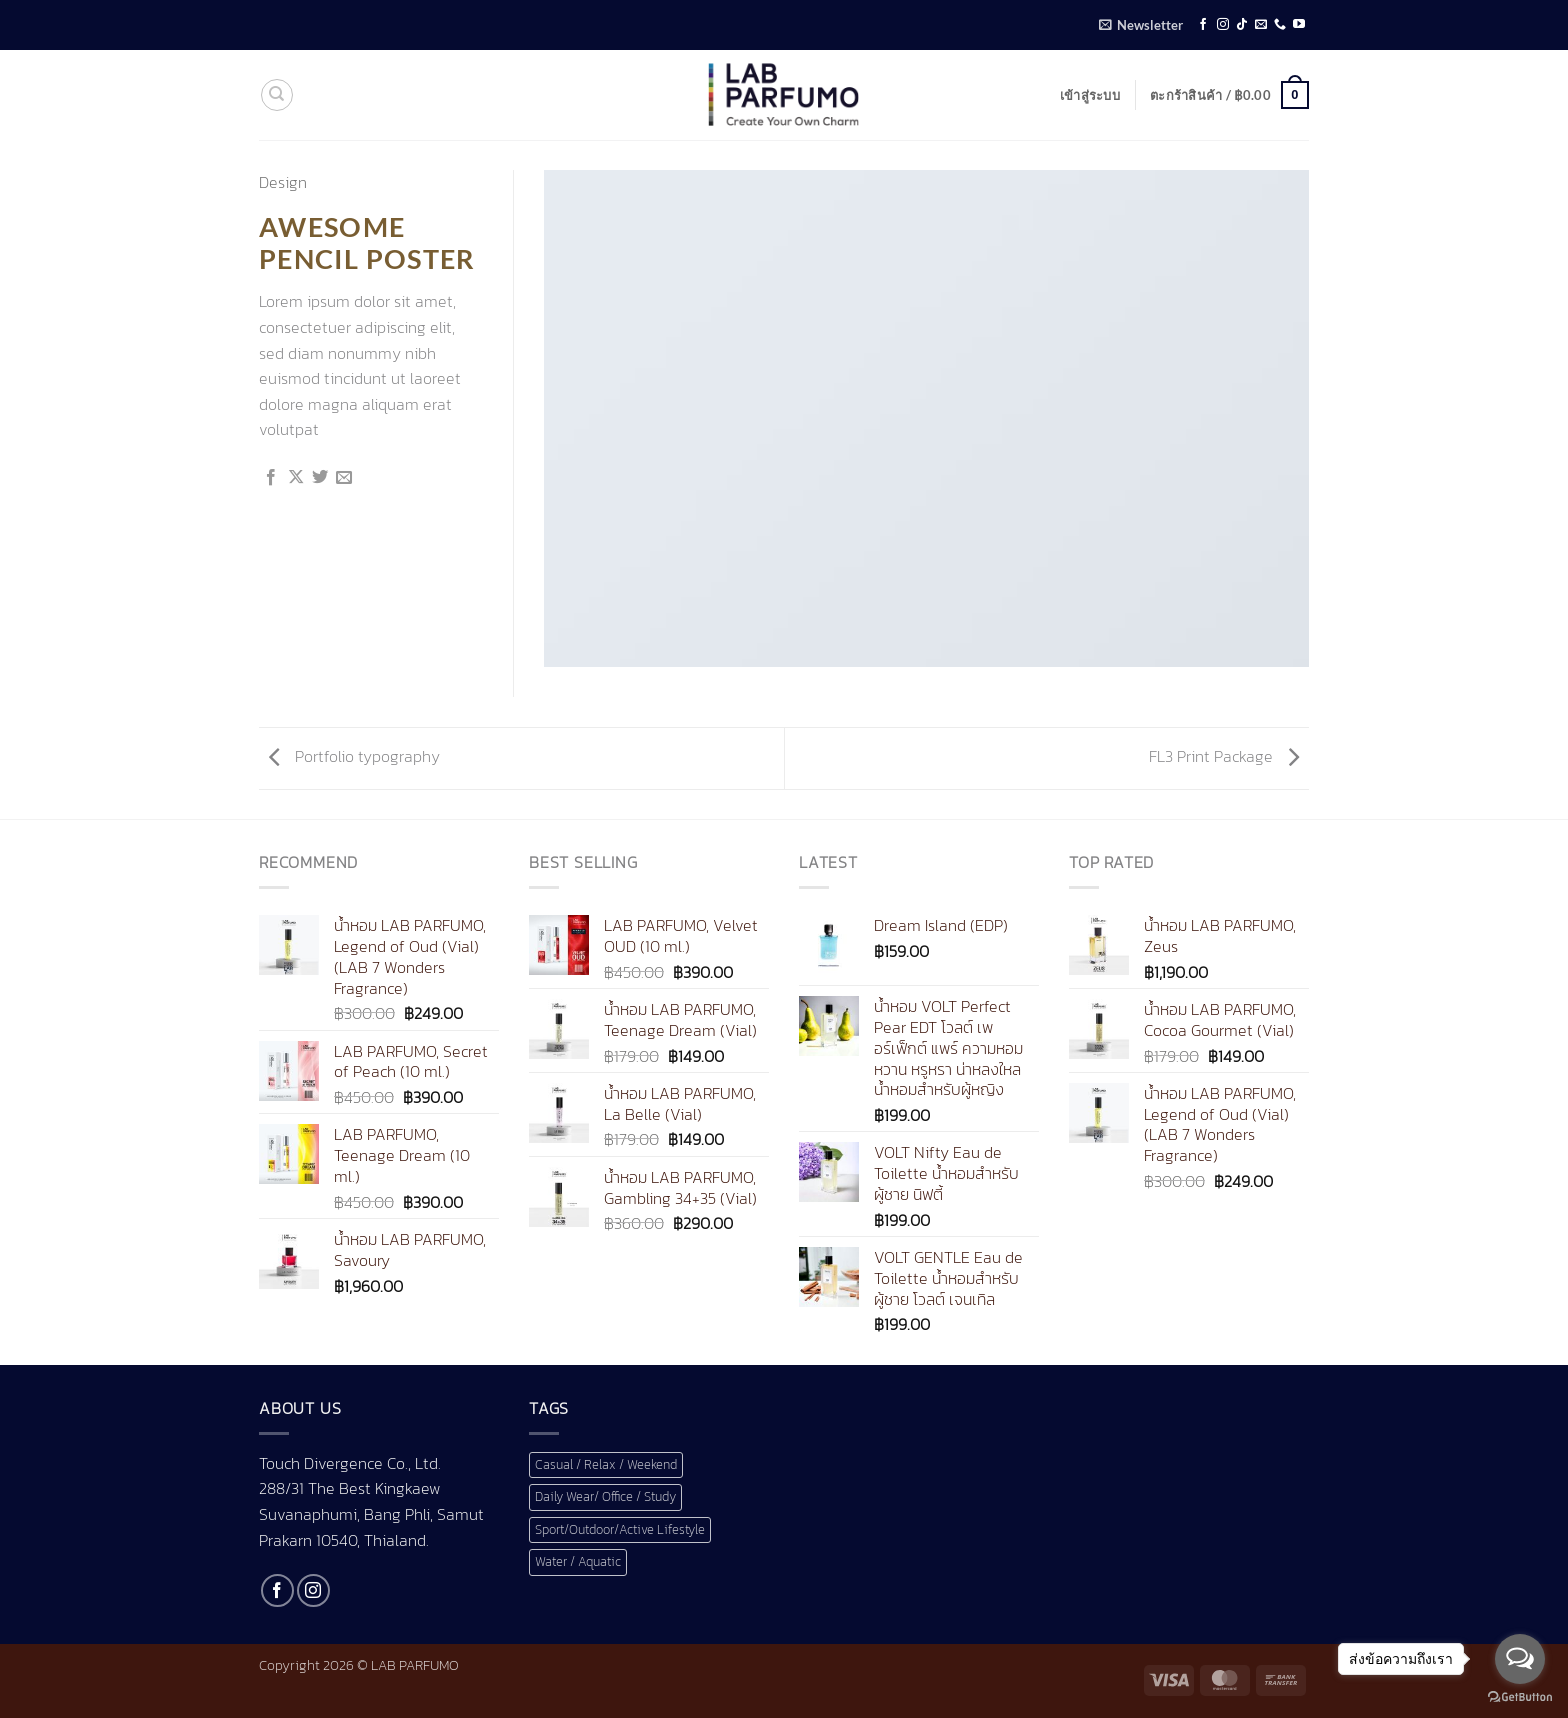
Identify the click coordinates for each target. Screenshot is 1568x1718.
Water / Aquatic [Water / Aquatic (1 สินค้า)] (578, 1561)
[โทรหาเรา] (1280, 25)
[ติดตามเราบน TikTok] (1242, 25)
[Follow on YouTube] (1299, 25)
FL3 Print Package (1224, 756)
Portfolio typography (354, 756)
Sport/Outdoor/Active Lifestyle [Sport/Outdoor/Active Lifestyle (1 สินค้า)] (620, 1529)
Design (283, 182)
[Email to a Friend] (344, 478)
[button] (1141, 25)
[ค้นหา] (277, 95)
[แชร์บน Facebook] (271, 478)
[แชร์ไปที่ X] (296, 478)
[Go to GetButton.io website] (1520, 1697)
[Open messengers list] (1520, 1659)
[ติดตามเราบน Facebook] (1203, 25)
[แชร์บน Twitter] (320, 478)
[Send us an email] (1261, 25)
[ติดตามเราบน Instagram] (1223, 25)
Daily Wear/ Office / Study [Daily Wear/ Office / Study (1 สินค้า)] (605, 1496)
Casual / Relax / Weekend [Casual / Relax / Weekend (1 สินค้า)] (606, 1464)
